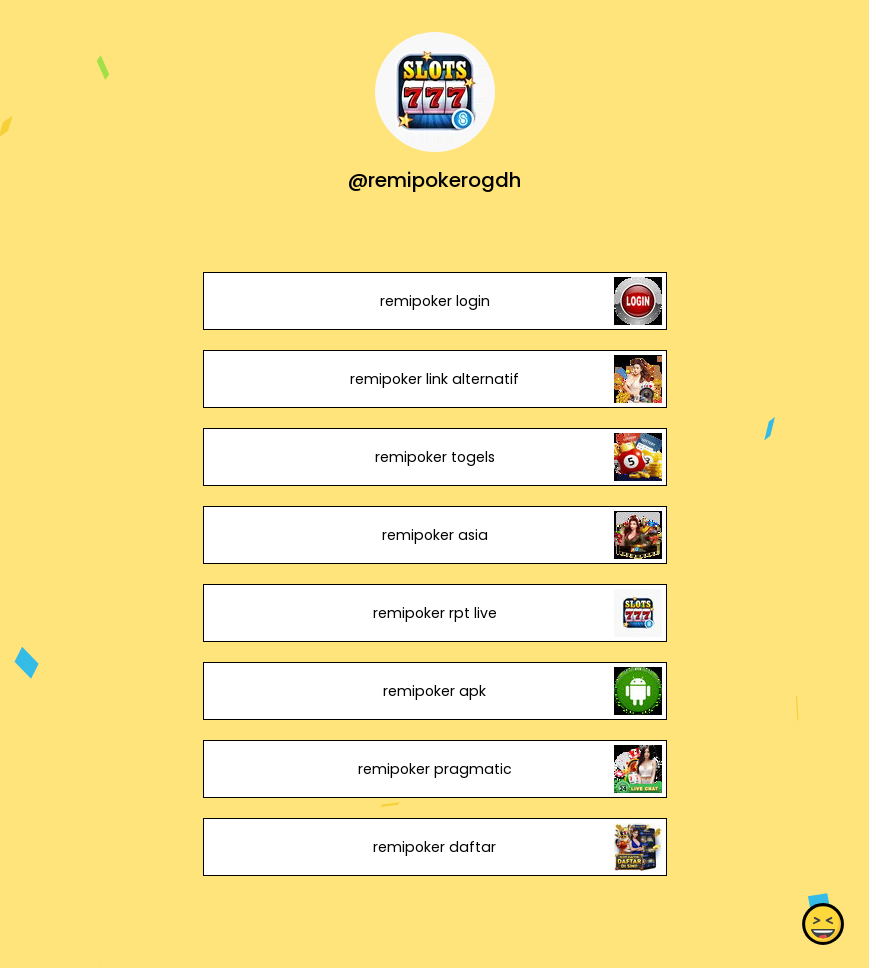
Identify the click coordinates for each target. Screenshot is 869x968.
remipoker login (434, 301)
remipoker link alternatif (434, 379)
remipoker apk (434, 691)
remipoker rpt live (434, 613)
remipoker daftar (434, 847)
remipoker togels (434, 457)
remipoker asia (434, 535)
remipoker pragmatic (434, 769)
